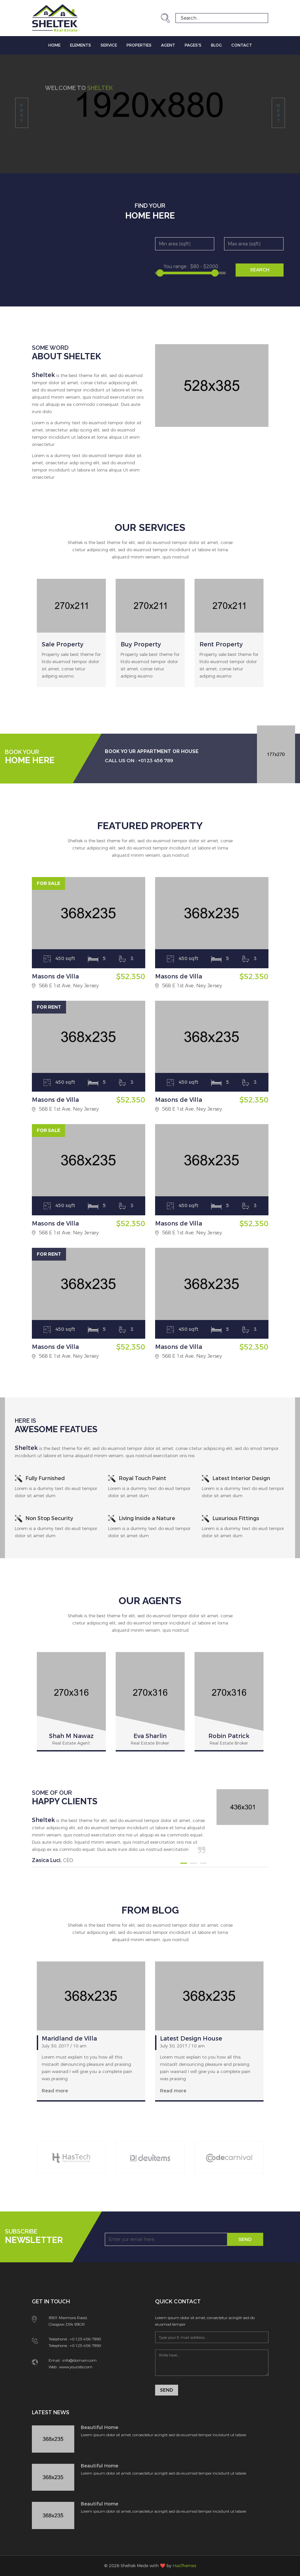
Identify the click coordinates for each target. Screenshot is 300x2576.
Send (245, 2239)
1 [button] (183, 1863)
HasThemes (184, 2565)
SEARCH (259, 270)
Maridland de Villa (69, 2038)
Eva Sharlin (150, 1736)
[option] (71, 643)
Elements (80, 45)
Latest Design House (191, 2038)
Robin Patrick (228, 1736)
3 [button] (203, 1863)
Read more (55, 2091)
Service (109, 45)
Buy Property (141, 644)
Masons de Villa (55, 976)
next (278, 113)
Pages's (193, 45)
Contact (241, 45)
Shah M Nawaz (71, 1736)
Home (54, 45)
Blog (216, 45)
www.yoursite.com (75, 2367)
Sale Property (62, 644)
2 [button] (193, 1863)
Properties (139, 45)
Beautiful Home (99, 2427)
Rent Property (221, 644)
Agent (168, 45)
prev (21, 113)
